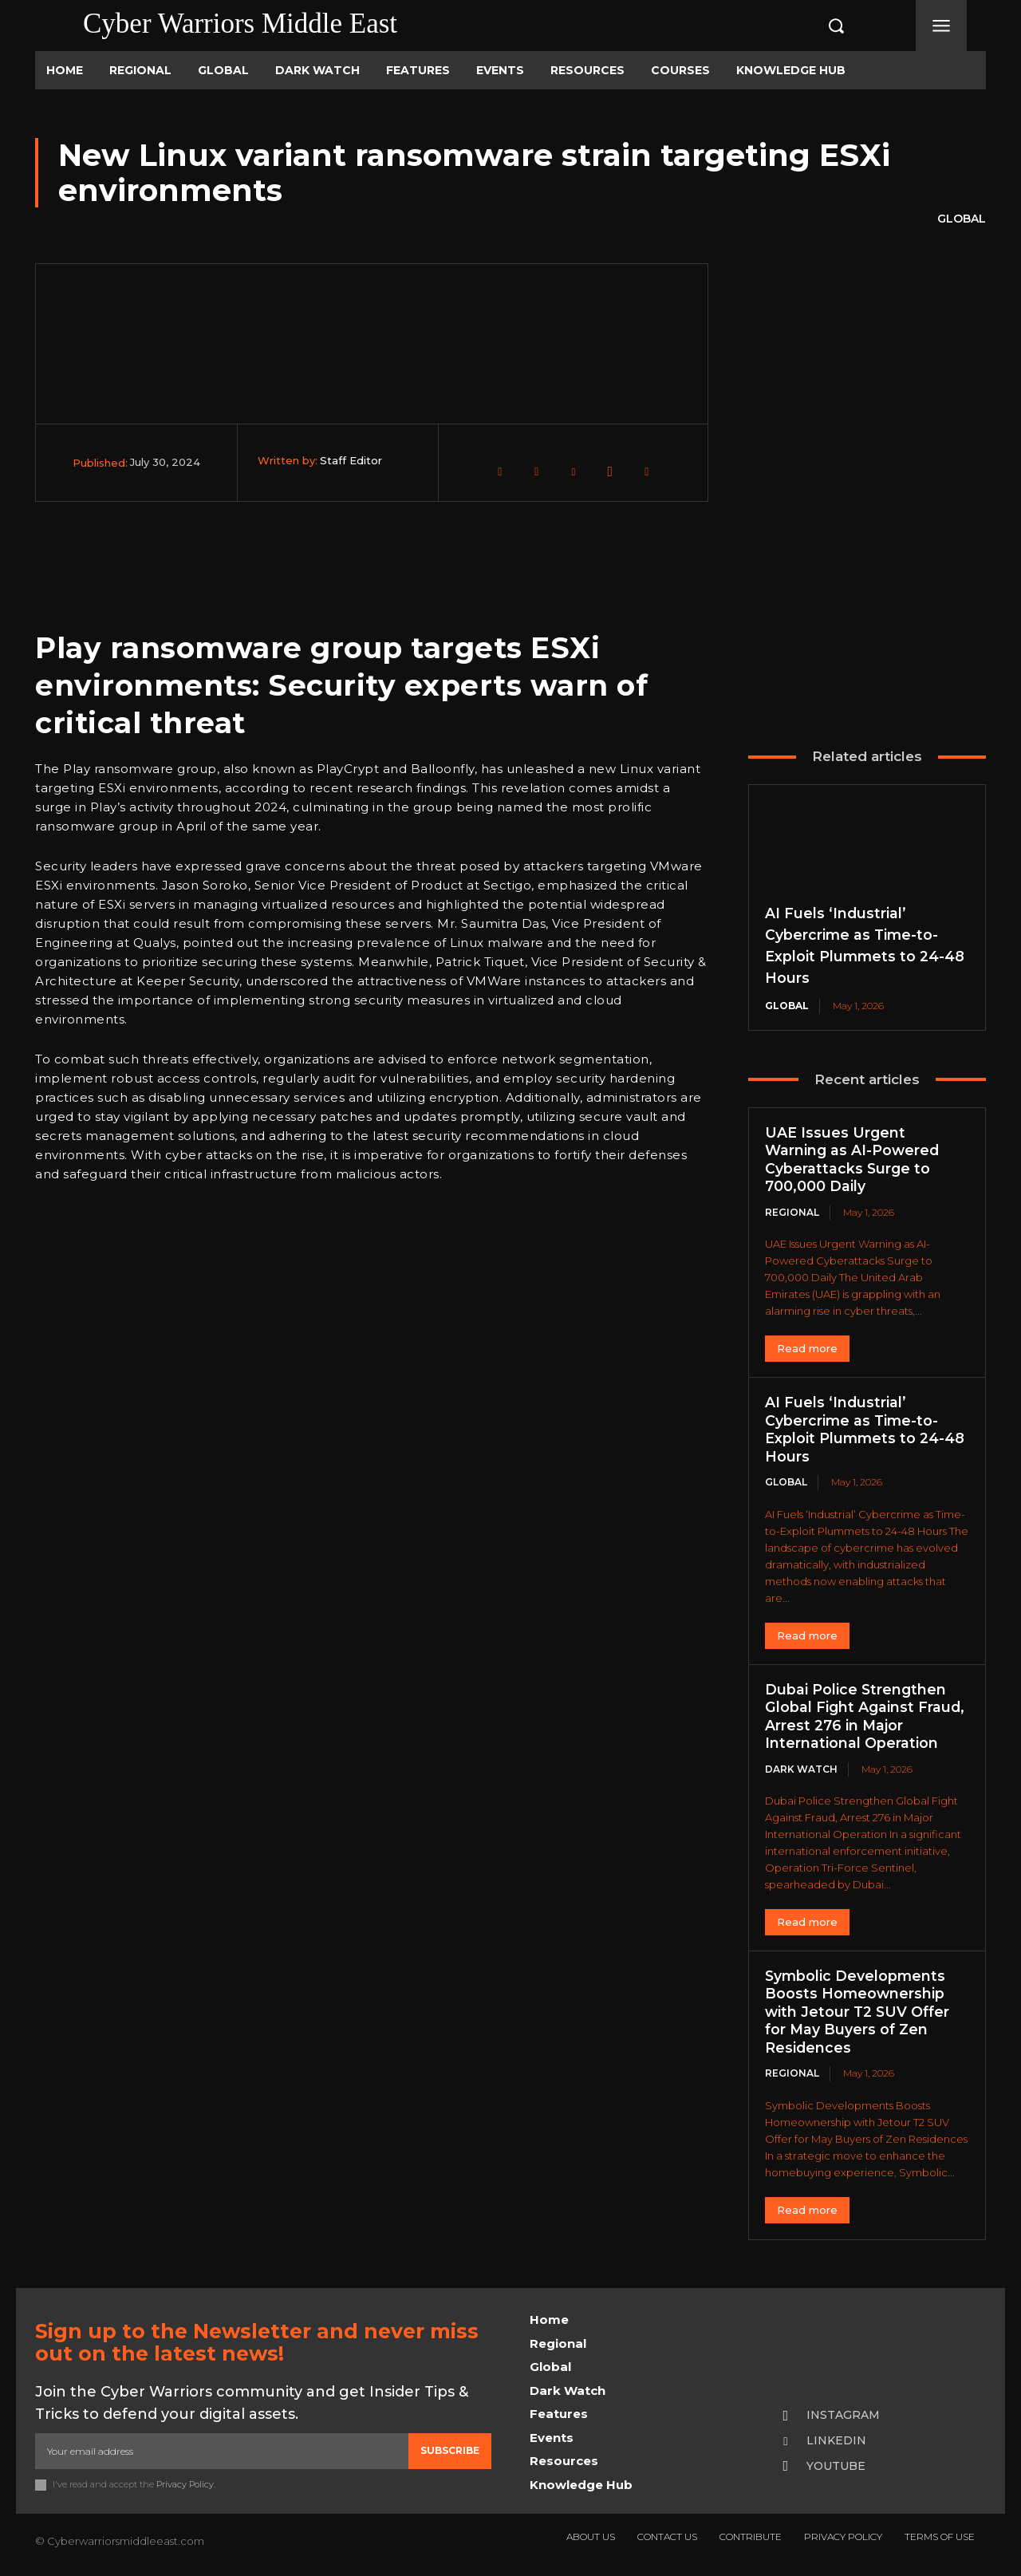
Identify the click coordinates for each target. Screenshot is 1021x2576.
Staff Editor (351, 460)
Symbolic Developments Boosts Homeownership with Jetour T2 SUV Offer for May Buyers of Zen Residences (859, 2012)
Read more (807, 1348)
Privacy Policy (185, 2483)
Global (961, 219)
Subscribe (449, 2450)
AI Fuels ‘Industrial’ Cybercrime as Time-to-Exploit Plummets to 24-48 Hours (865, 1430)
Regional (792, 1212)
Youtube (835, 2466)
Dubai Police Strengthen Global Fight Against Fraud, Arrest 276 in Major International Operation (866, 1717)
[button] (819, 25)
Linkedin (836, 2440)
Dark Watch (801, 1769)
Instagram (843, 2415)
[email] (221, 2450)
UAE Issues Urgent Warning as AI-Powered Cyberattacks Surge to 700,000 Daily (853, 1160)
